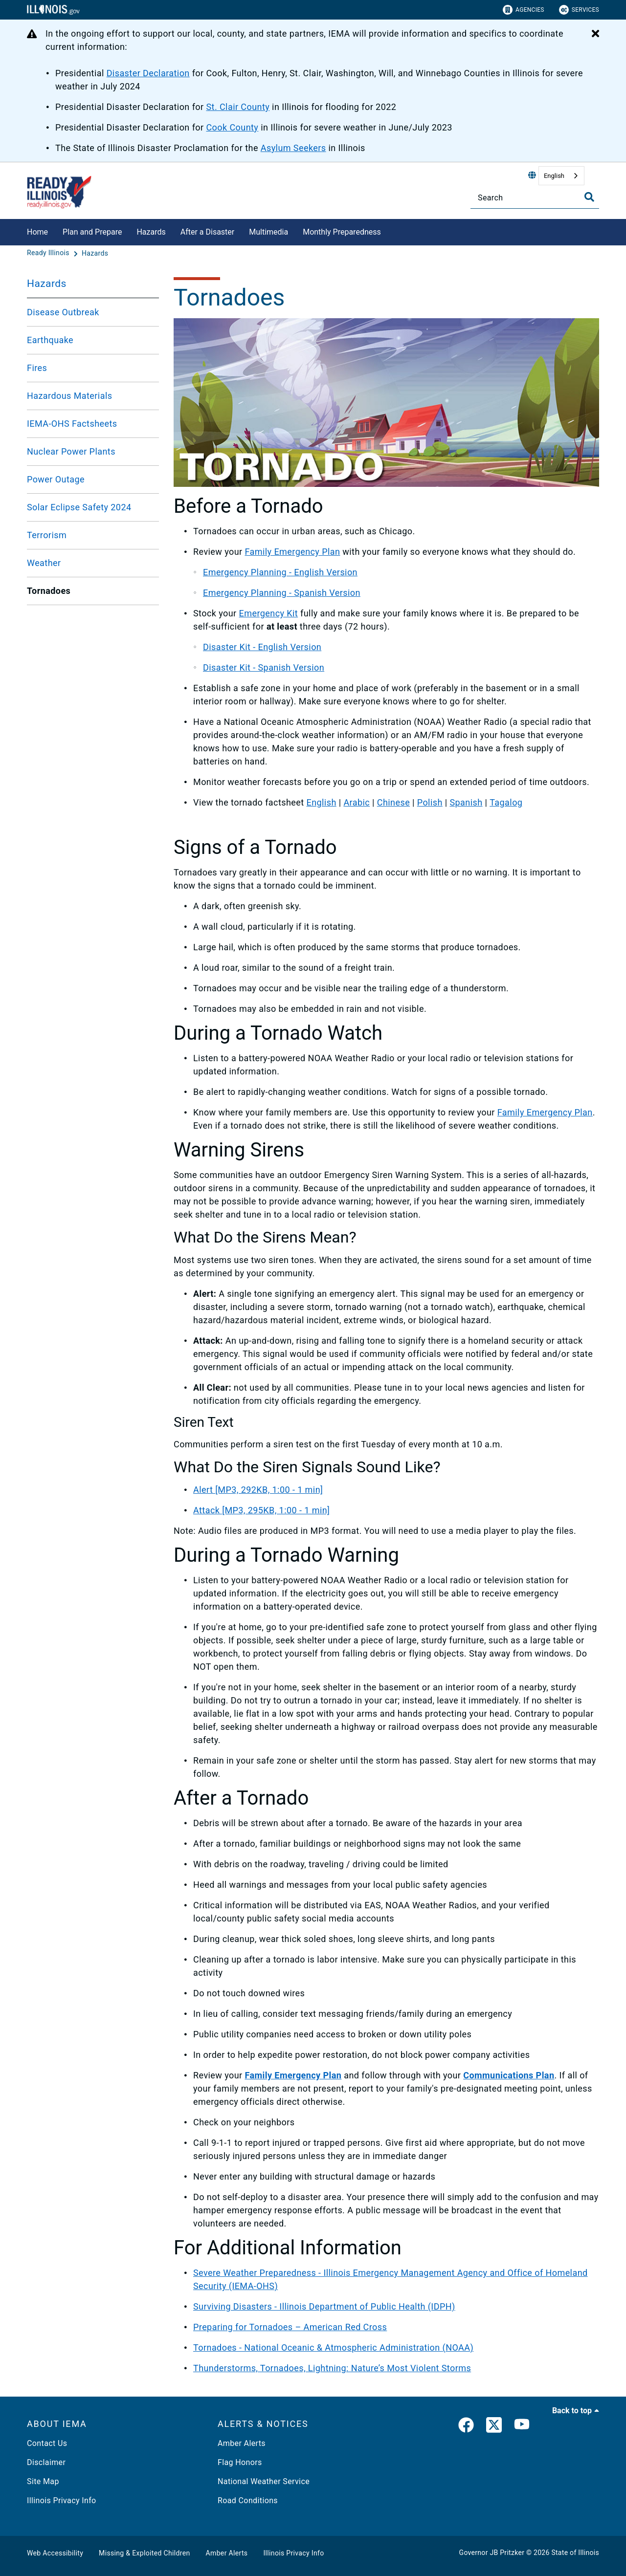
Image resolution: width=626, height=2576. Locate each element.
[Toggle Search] (589, 197)
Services (579, 10)
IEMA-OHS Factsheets (72, 423)
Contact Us (47, 2443)
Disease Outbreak (63, 312)
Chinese (393, 802)
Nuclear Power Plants (71, 451)
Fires (37, 368)
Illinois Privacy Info (61, 2500)
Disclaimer (46, 2462)
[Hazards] (95, 253)
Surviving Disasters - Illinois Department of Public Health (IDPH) (324, 2306)
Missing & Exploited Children (144, 2553)
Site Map (43, 2481)
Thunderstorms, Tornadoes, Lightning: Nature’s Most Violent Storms (332, 2368)
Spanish (465, 802)
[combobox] (561, 175)
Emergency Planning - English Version (280, 572)
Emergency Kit (268, 613)
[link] (466, 2427)
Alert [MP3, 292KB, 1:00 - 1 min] (258, 1489)
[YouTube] (522, 2427)
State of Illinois (575, 2552)
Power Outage (56, 479)
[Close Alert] (595, 34)
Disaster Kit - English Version (262, 647)
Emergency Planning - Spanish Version (281, 593)
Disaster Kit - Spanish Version (263, 667)
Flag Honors (240, 2462)
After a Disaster (207, 232)
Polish (430, 802)
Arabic (356, 802)
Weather (44, 563)
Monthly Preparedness (342, 232)
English (554, 175)
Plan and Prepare (92, 232)
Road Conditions (248, 2500)
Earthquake (50, 340)
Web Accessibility (55, 2553)
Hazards (150, 232)
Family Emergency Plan (292, 551)
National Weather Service (264, 2481)
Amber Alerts (242, 2443)
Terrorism (47, 535)
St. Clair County (237, 107)
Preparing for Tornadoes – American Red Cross (290, 2327)
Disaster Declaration (148, 73)
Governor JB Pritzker (492, 2552)
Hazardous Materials (69, 396)
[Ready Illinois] (49, 253)
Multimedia (268, 232)
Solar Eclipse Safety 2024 (79, 507)
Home (37, 232)
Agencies (523, 10)
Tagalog (506, 802)
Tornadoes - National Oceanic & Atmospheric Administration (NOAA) (333, 2347)
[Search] (534, 197)
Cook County (232, 127)
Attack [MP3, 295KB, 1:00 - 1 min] (261, 1510)
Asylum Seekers (293, 148)
